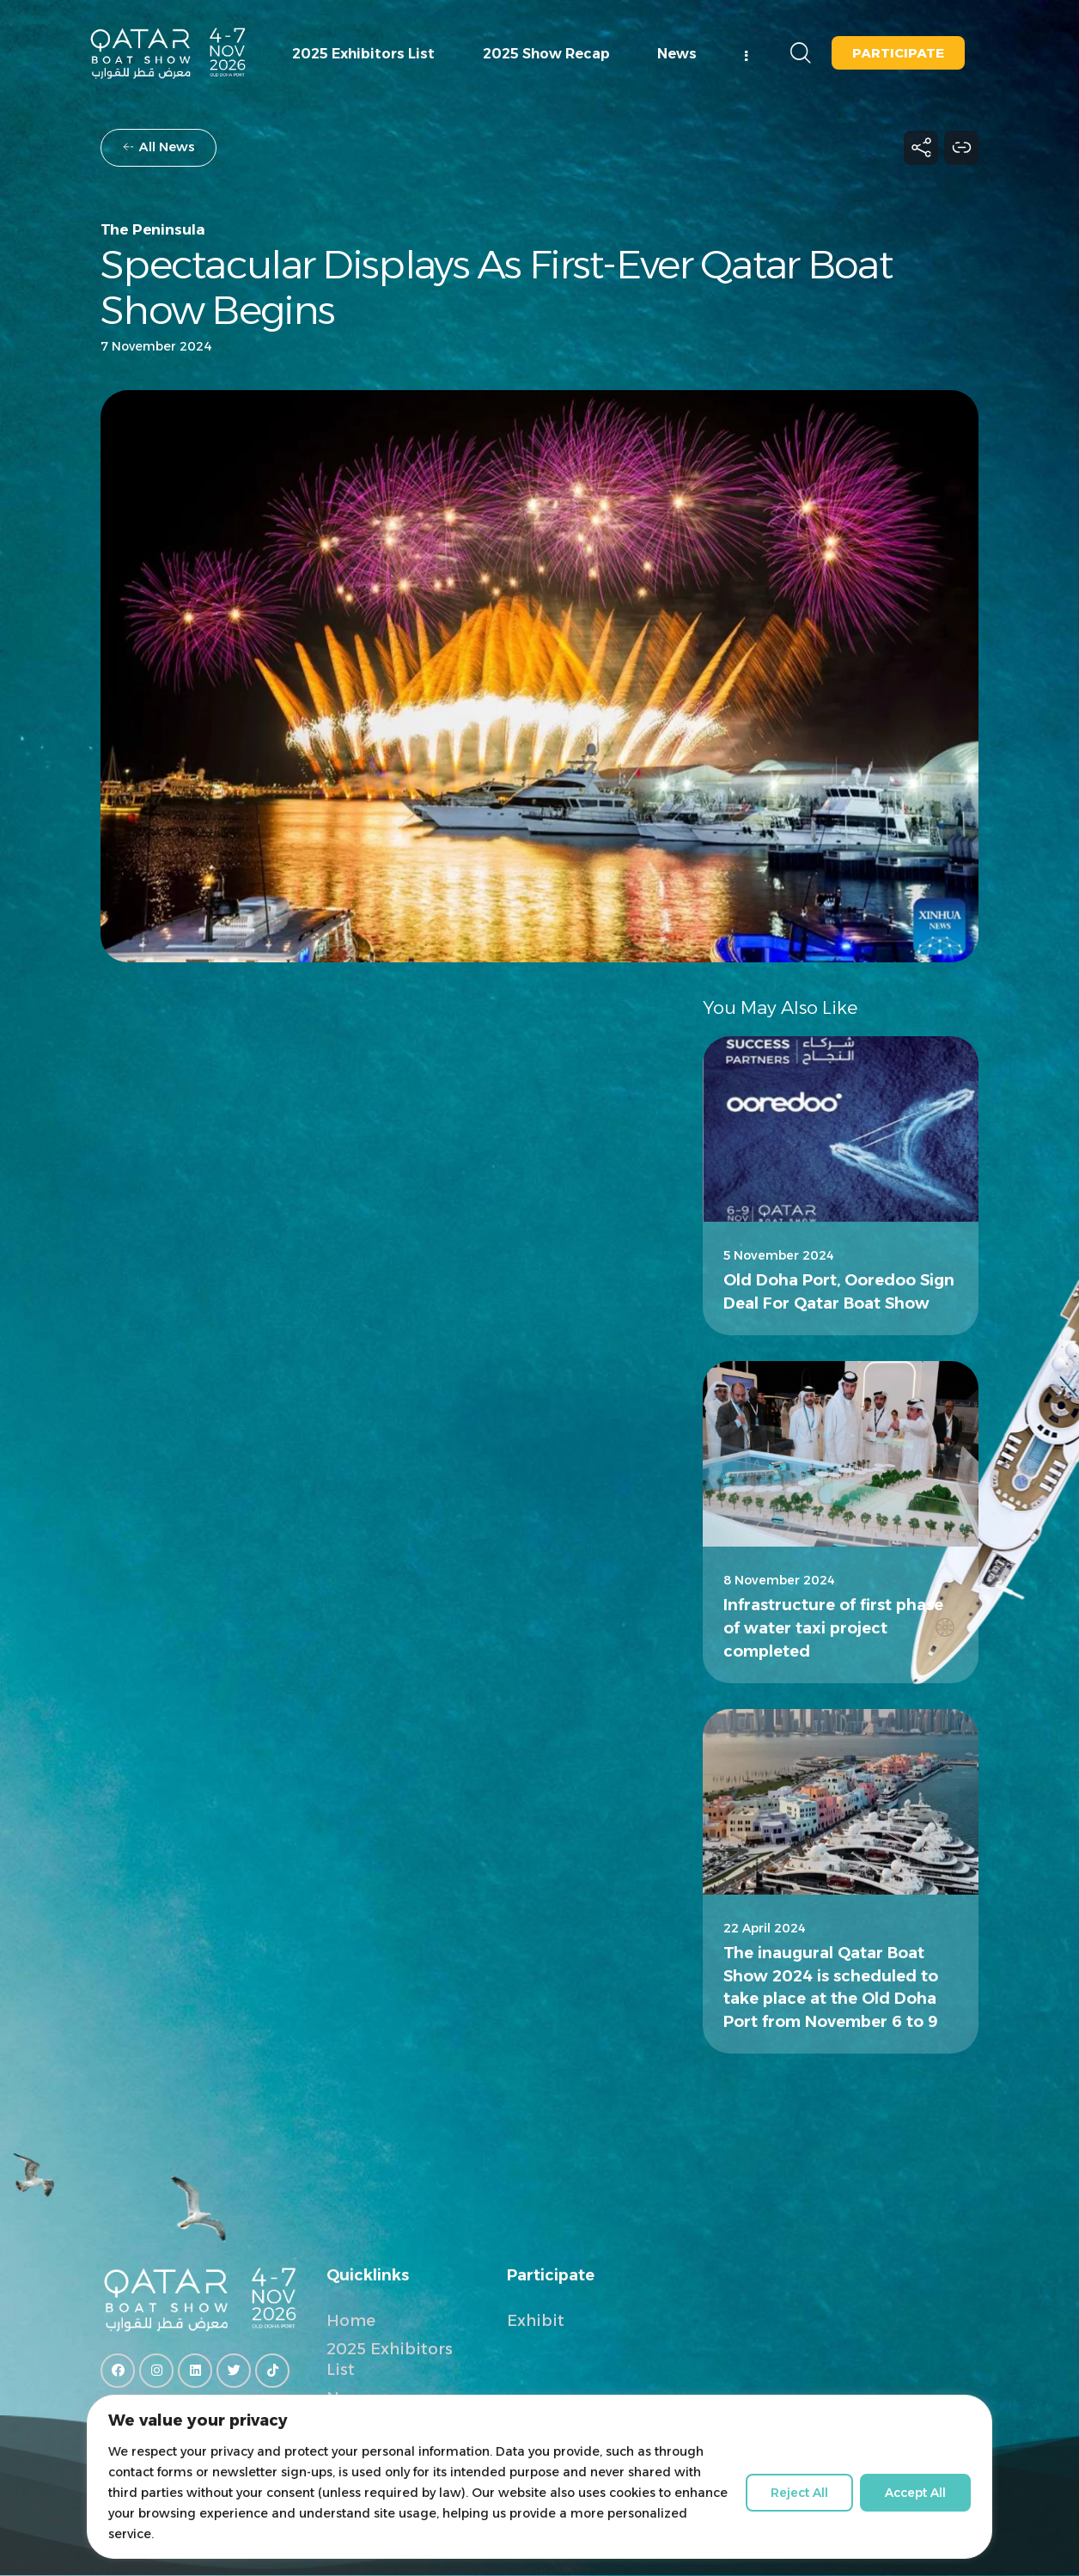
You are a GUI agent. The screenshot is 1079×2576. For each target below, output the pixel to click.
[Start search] (799, 54)
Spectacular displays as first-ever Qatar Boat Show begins (496, 287)
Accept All (915, 2492)
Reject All (799, 2492)
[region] (539, 2485)
